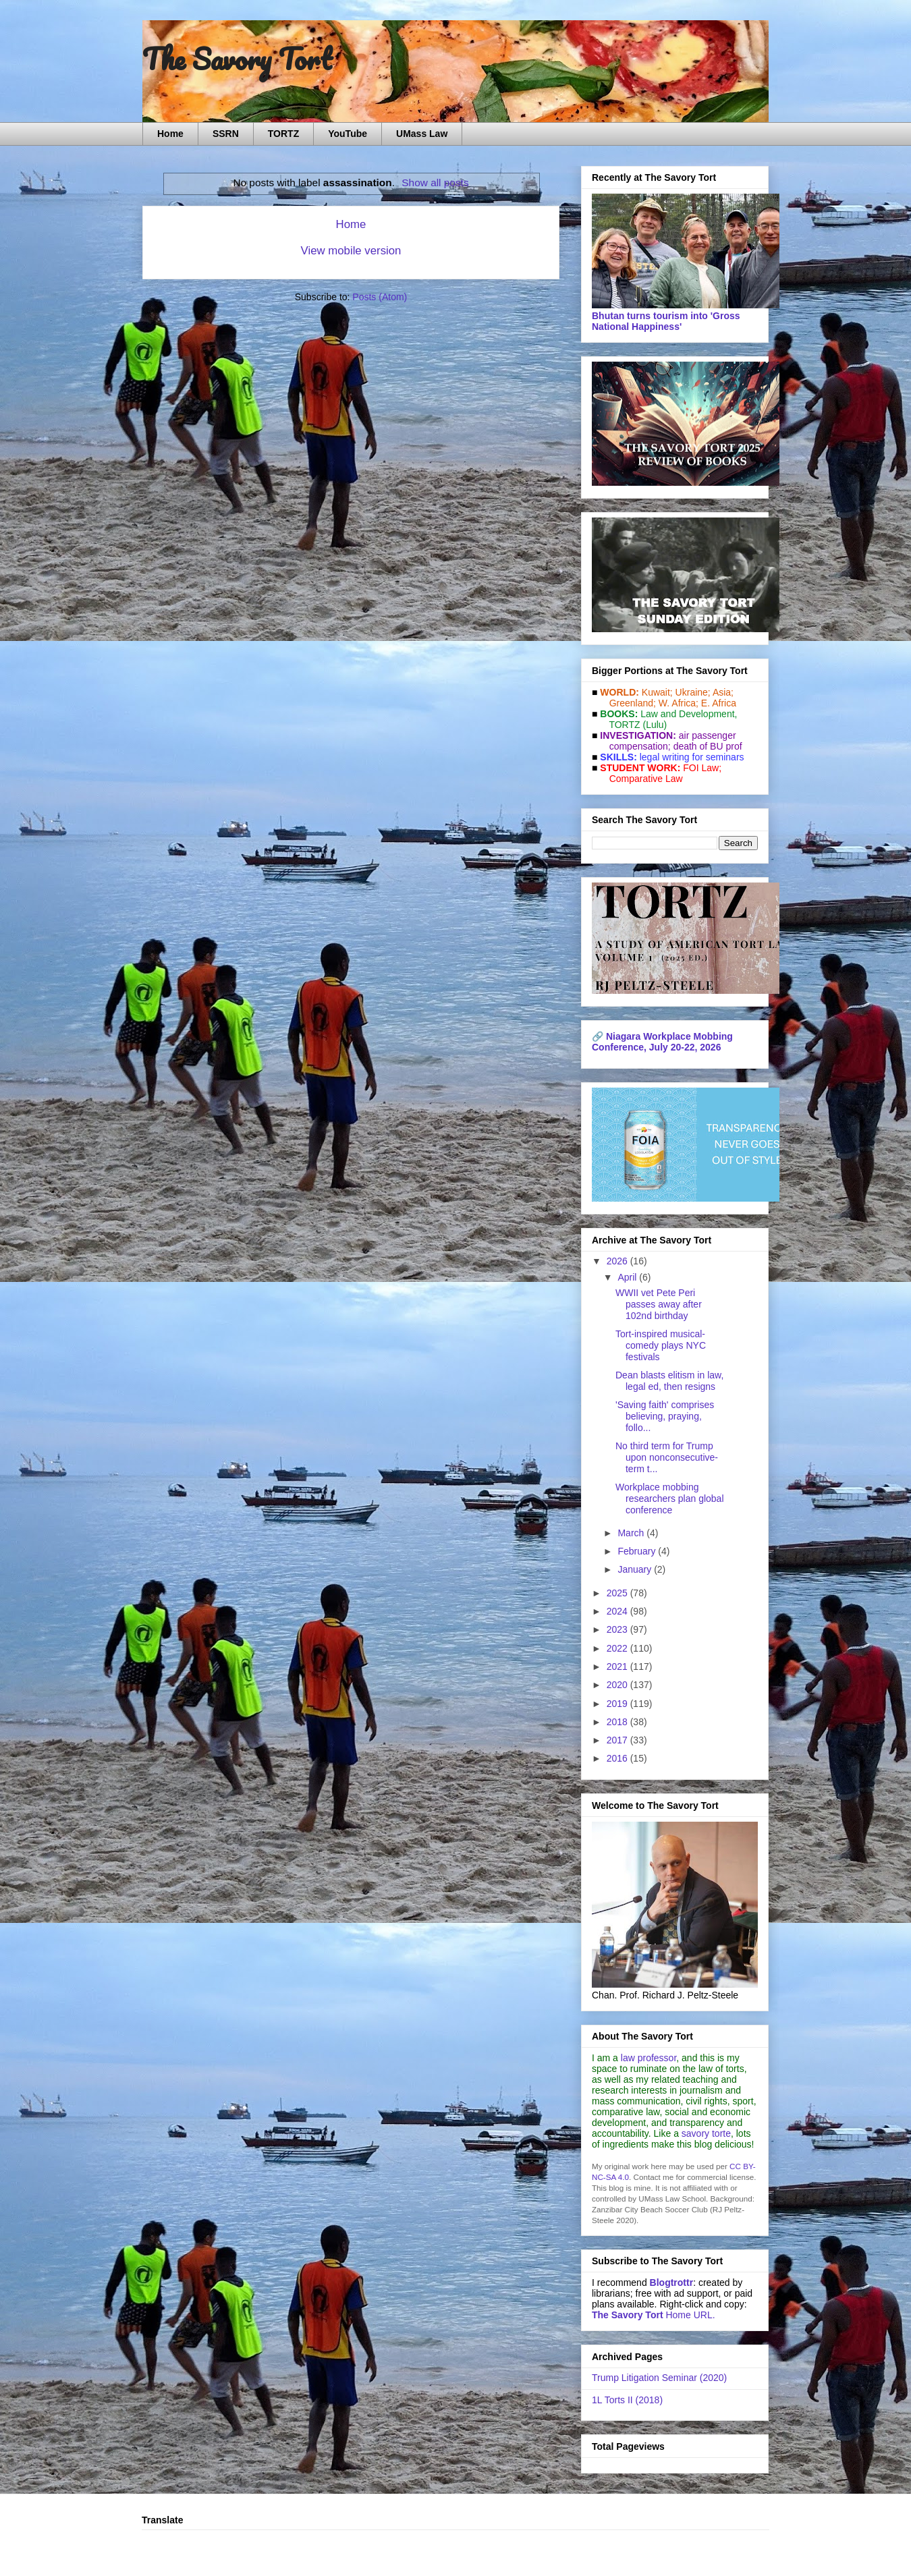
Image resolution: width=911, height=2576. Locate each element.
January (635, 1569)
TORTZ (283, 133)
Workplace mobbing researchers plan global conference (669, 1498)
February (637, 1551)
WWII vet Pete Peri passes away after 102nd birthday (658, 1304)
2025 (618, 1593)
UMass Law (421, 133)
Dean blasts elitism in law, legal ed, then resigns (669, 1381)
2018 (618, 1721)
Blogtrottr (672, 2282)
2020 (618, 1684)
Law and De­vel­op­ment (687, 713)
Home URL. (653, 2314)
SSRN (226, 133)
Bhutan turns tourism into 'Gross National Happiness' (666, 321)
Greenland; (632, 703)
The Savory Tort (237, 58)
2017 (618, 1740)
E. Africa (718, 703)
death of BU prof (707, 746)
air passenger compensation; (668, 741)
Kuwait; (657, 692)
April (628, 1277)
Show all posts (435, 182)
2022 (618, 1648)
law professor (648, 2057)
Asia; (723, 692)
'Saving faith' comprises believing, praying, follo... (664, 1416)
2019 (618, 1703)
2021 (618, 1666)
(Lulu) (654, 724)
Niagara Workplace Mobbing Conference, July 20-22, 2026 (662, 1042)
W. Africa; (678, 703)
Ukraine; (693, 692)
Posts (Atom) (379, 296)
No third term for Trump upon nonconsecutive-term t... (666, 1457)
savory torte (706, 2133)
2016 (618, 1758)
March (631, 1533)
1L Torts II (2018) (627, 2400)
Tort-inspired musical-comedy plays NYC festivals (660, 1345)
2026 (618, 1261)
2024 (618, 1611)
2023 (618, 1629)
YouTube (347, 133)
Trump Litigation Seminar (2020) (659, 2377)
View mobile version (351, 250)
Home (170, 133)
